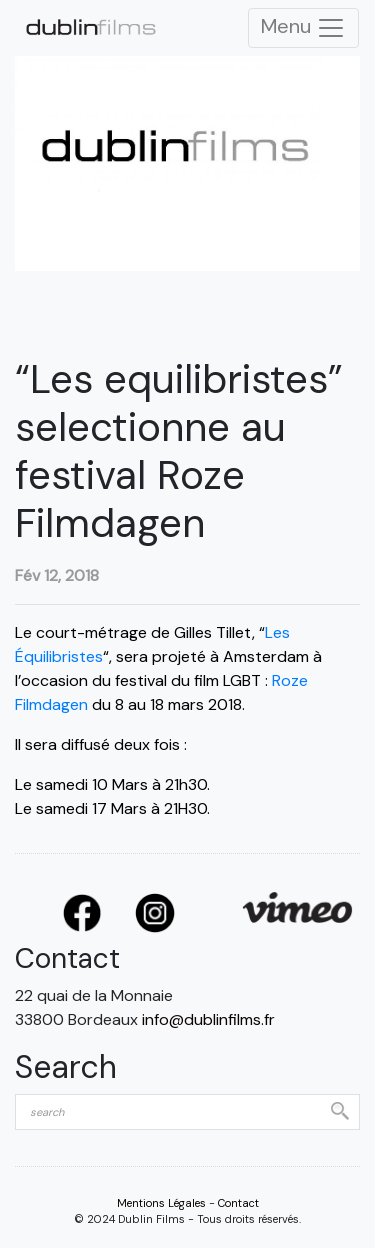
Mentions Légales (161, 1203)
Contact (238, 1203)
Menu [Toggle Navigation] (303, 28)
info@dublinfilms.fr (208, 1019)
